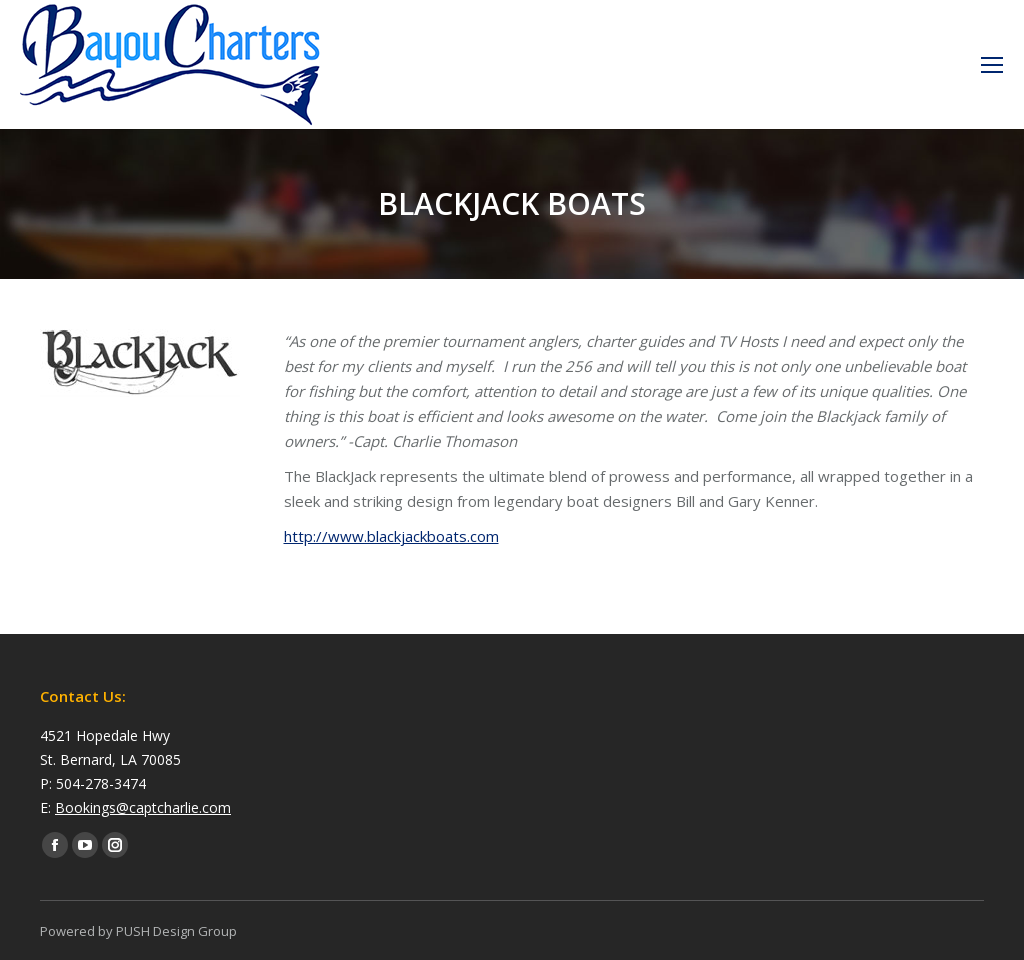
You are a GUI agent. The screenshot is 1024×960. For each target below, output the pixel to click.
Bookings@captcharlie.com (143, 807)
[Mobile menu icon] (992, 65)
